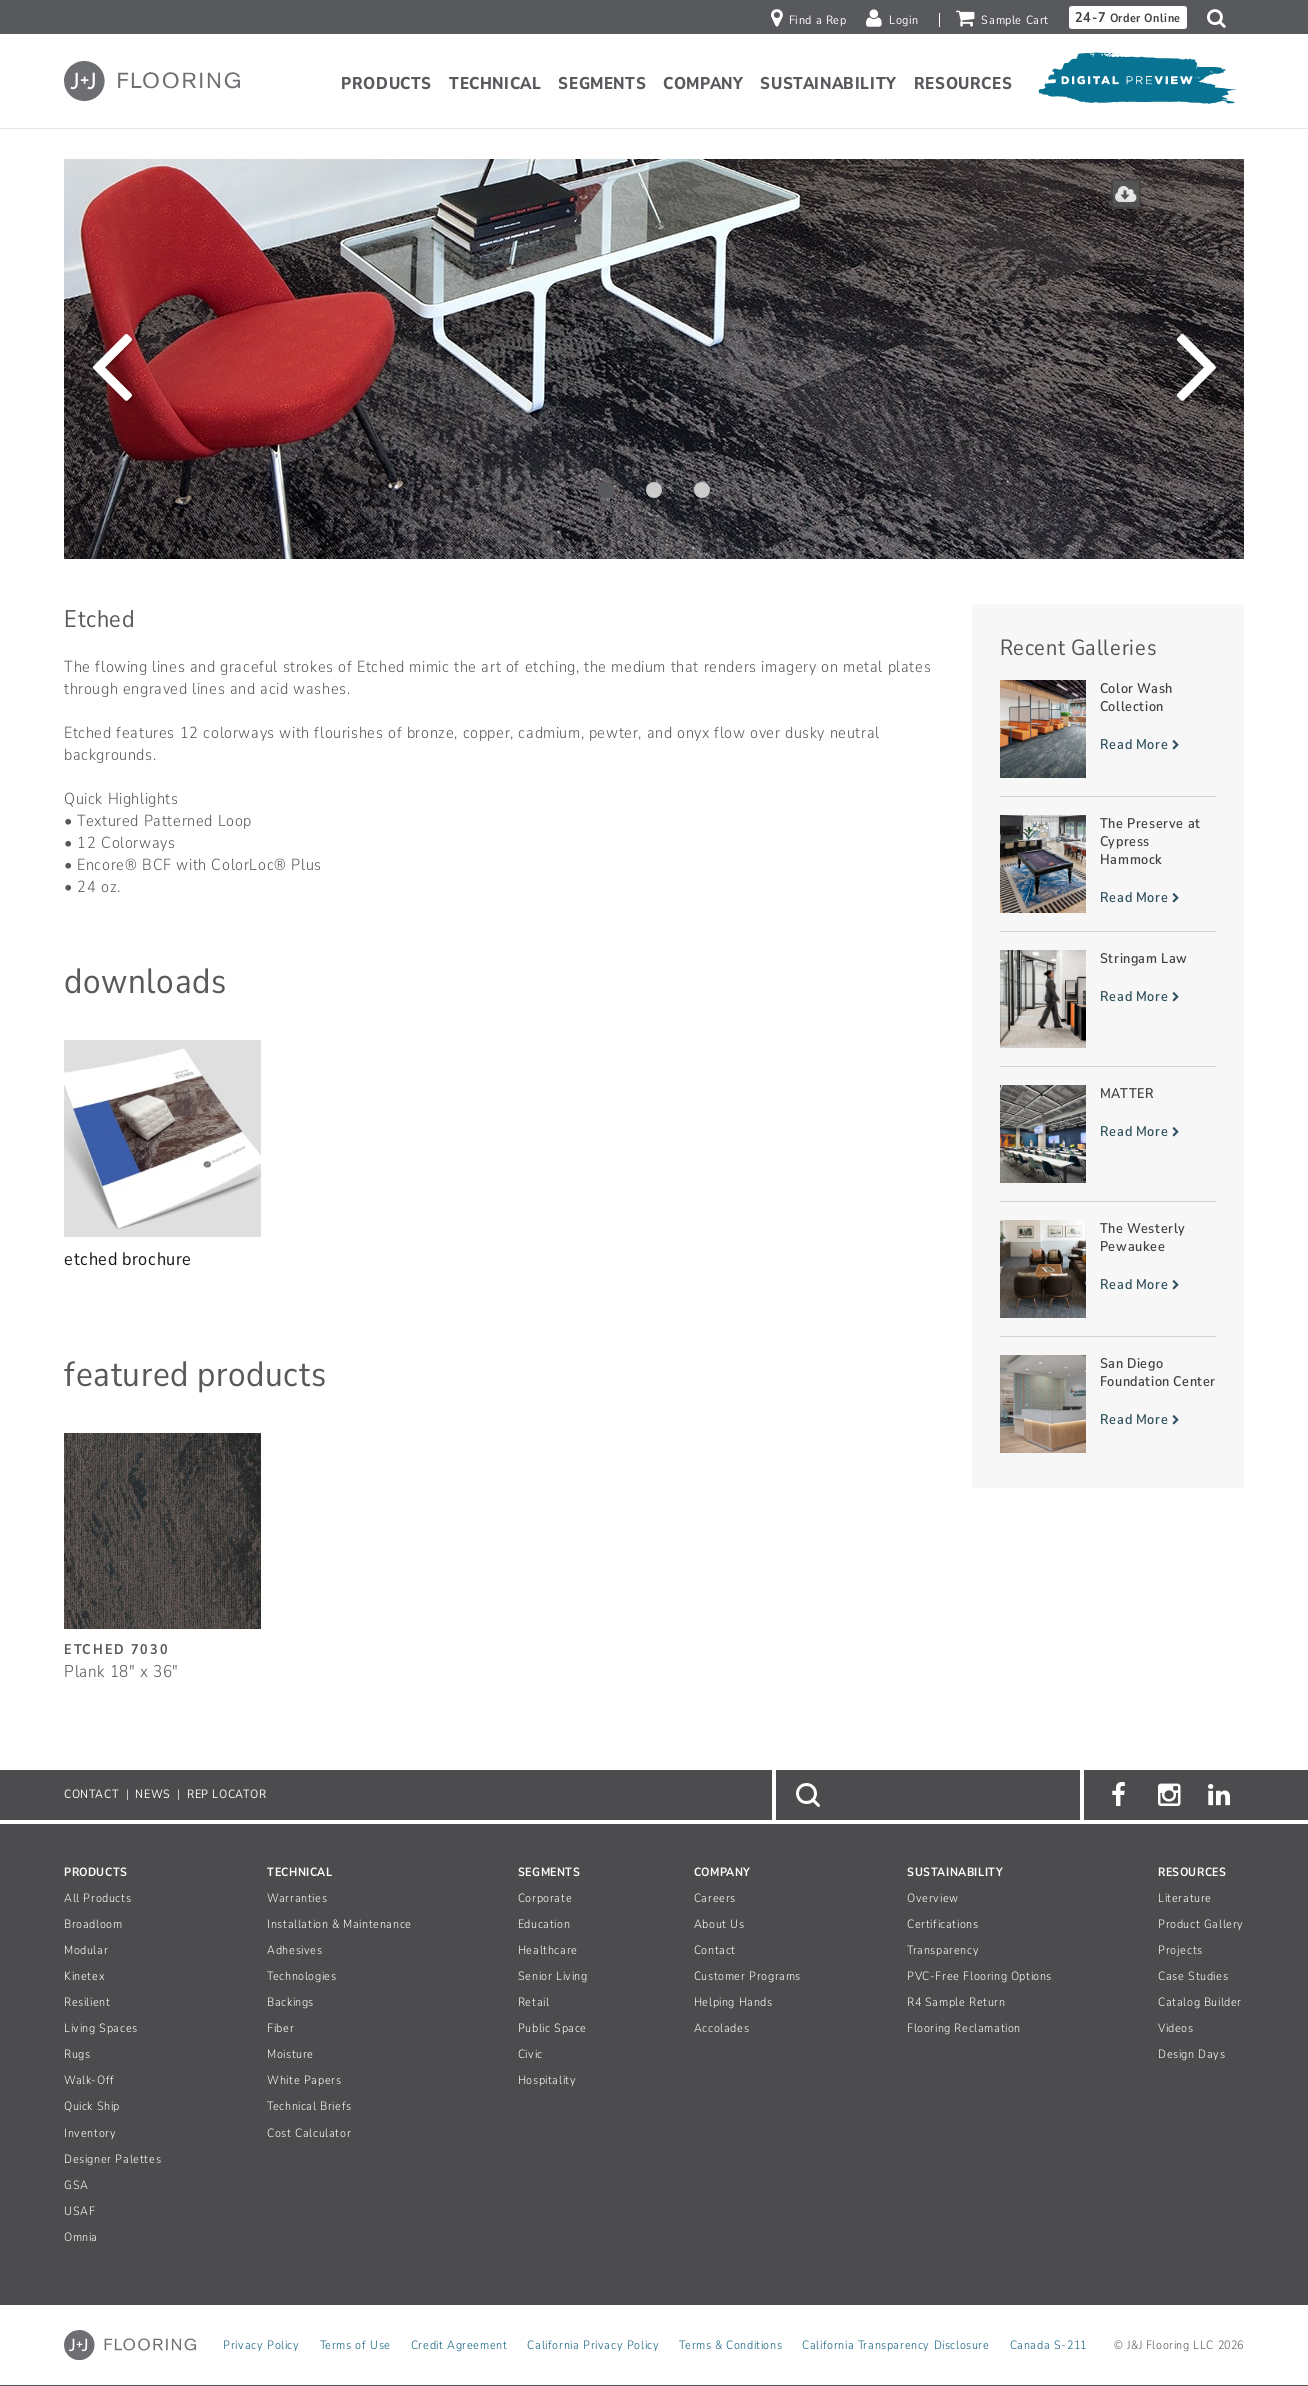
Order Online (1128, 17)
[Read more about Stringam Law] (1108, 999)
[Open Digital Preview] (1136, 84)
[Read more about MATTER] (1108, 1134)
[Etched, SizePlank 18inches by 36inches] (162, 1546)
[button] (1221, 18)
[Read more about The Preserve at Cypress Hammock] (1108, 864)
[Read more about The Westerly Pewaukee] (1108, 1269)
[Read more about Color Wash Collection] (1108, 729)
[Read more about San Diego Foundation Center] (1108, 1404)
